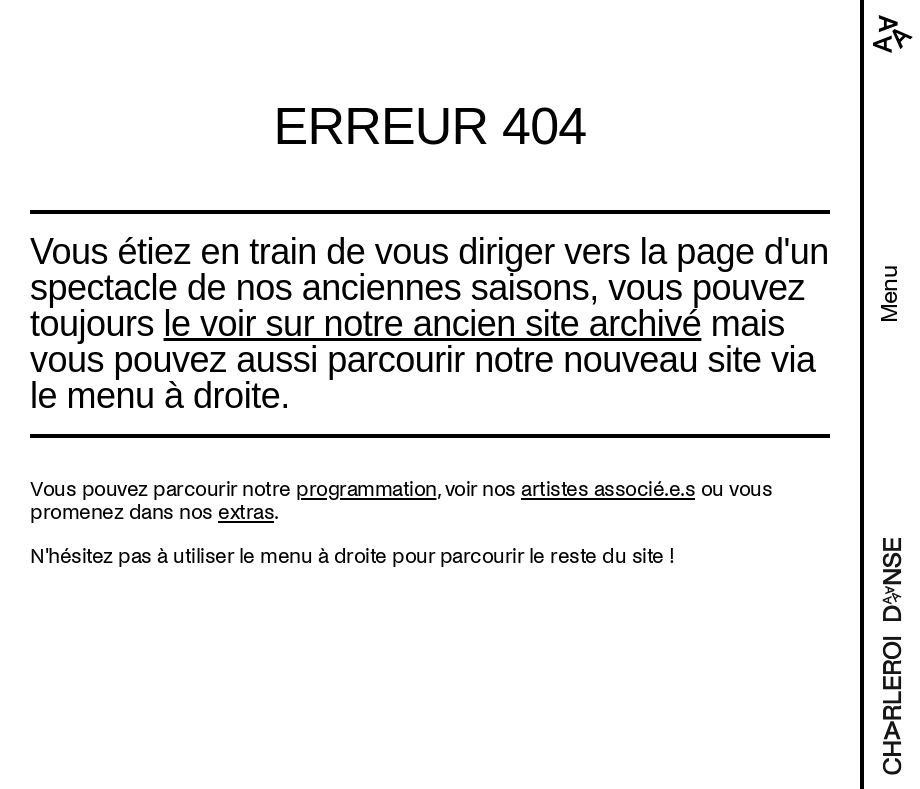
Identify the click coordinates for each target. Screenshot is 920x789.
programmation (366, 489)
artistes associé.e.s (608, 489)
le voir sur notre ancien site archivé (433, 323)
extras (246, 512)
